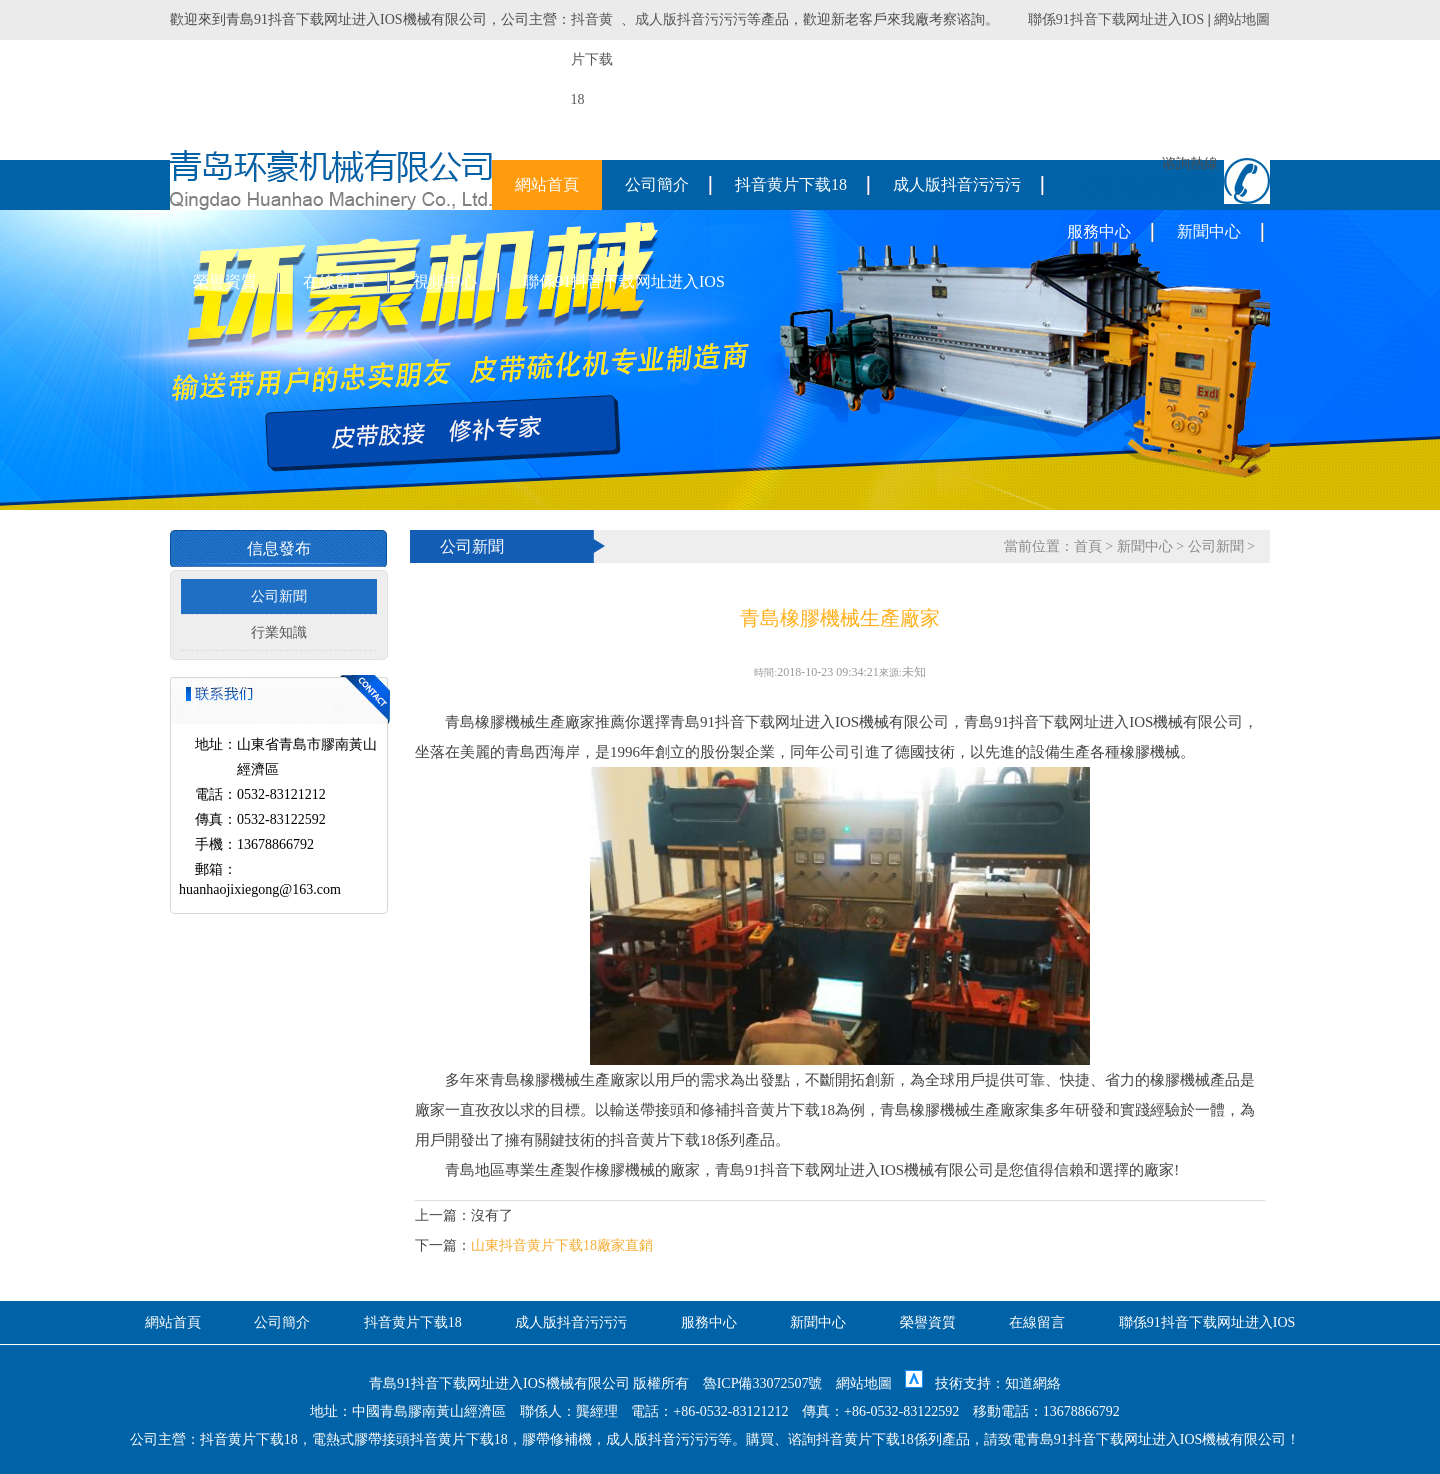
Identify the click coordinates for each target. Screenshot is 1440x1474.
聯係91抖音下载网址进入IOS (1116, 19)
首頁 (1088, 546)
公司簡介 (657, 184)
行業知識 (279, 632)
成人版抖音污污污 (691, 19)
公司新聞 (279, 596)
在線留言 (335, 281)
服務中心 (1099, 231)
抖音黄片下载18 (791, 184)
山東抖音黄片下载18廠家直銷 (562, 1245)
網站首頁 (547, 184)
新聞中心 (1209, 231)
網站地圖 (1242, 19)
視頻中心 (445, 281)
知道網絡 (1033, 1383)
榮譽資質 (225, 281)
